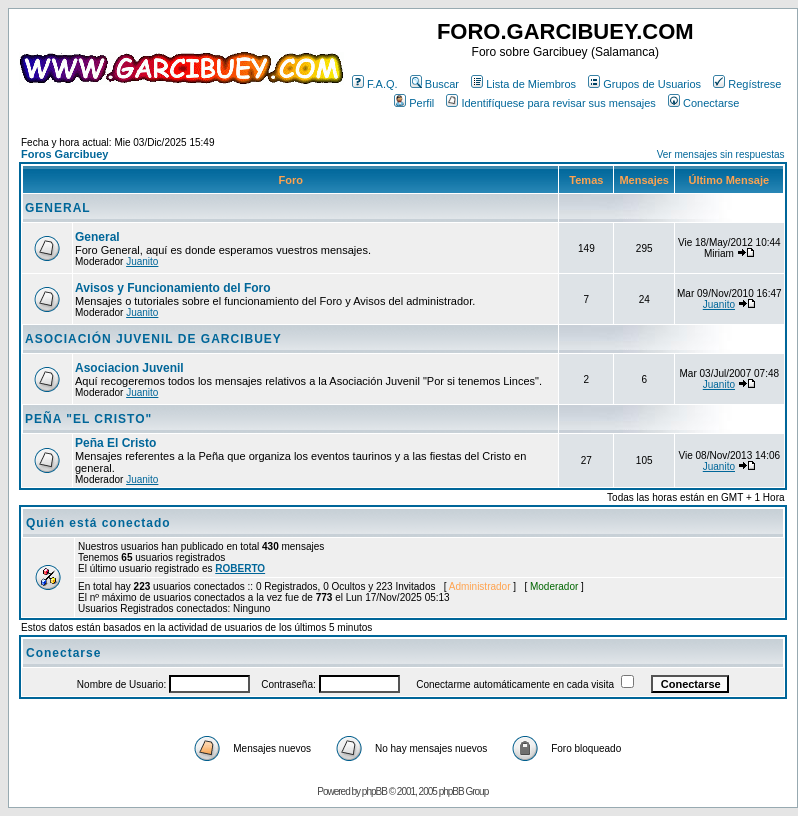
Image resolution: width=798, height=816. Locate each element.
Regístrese (747, 84)
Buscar (434, 84)
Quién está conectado (98, 523)
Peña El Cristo (115, 443)
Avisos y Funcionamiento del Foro (173, 288)
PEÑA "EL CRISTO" (88, 419)
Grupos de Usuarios (644, 84)
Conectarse (703, 103)
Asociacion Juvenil (129, 368)
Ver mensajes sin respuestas (721, 154)
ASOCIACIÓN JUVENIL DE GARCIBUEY (153, 339)
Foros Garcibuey (64, 154)
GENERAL (58, 208)
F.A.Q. (375, 84)
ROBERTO (240, 568)
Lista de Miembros (523, 84)
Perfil (414, 103)
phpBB (374, 791)
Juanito (142, 261)
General (97, 237)
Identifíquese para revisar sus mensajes (550, 103)
